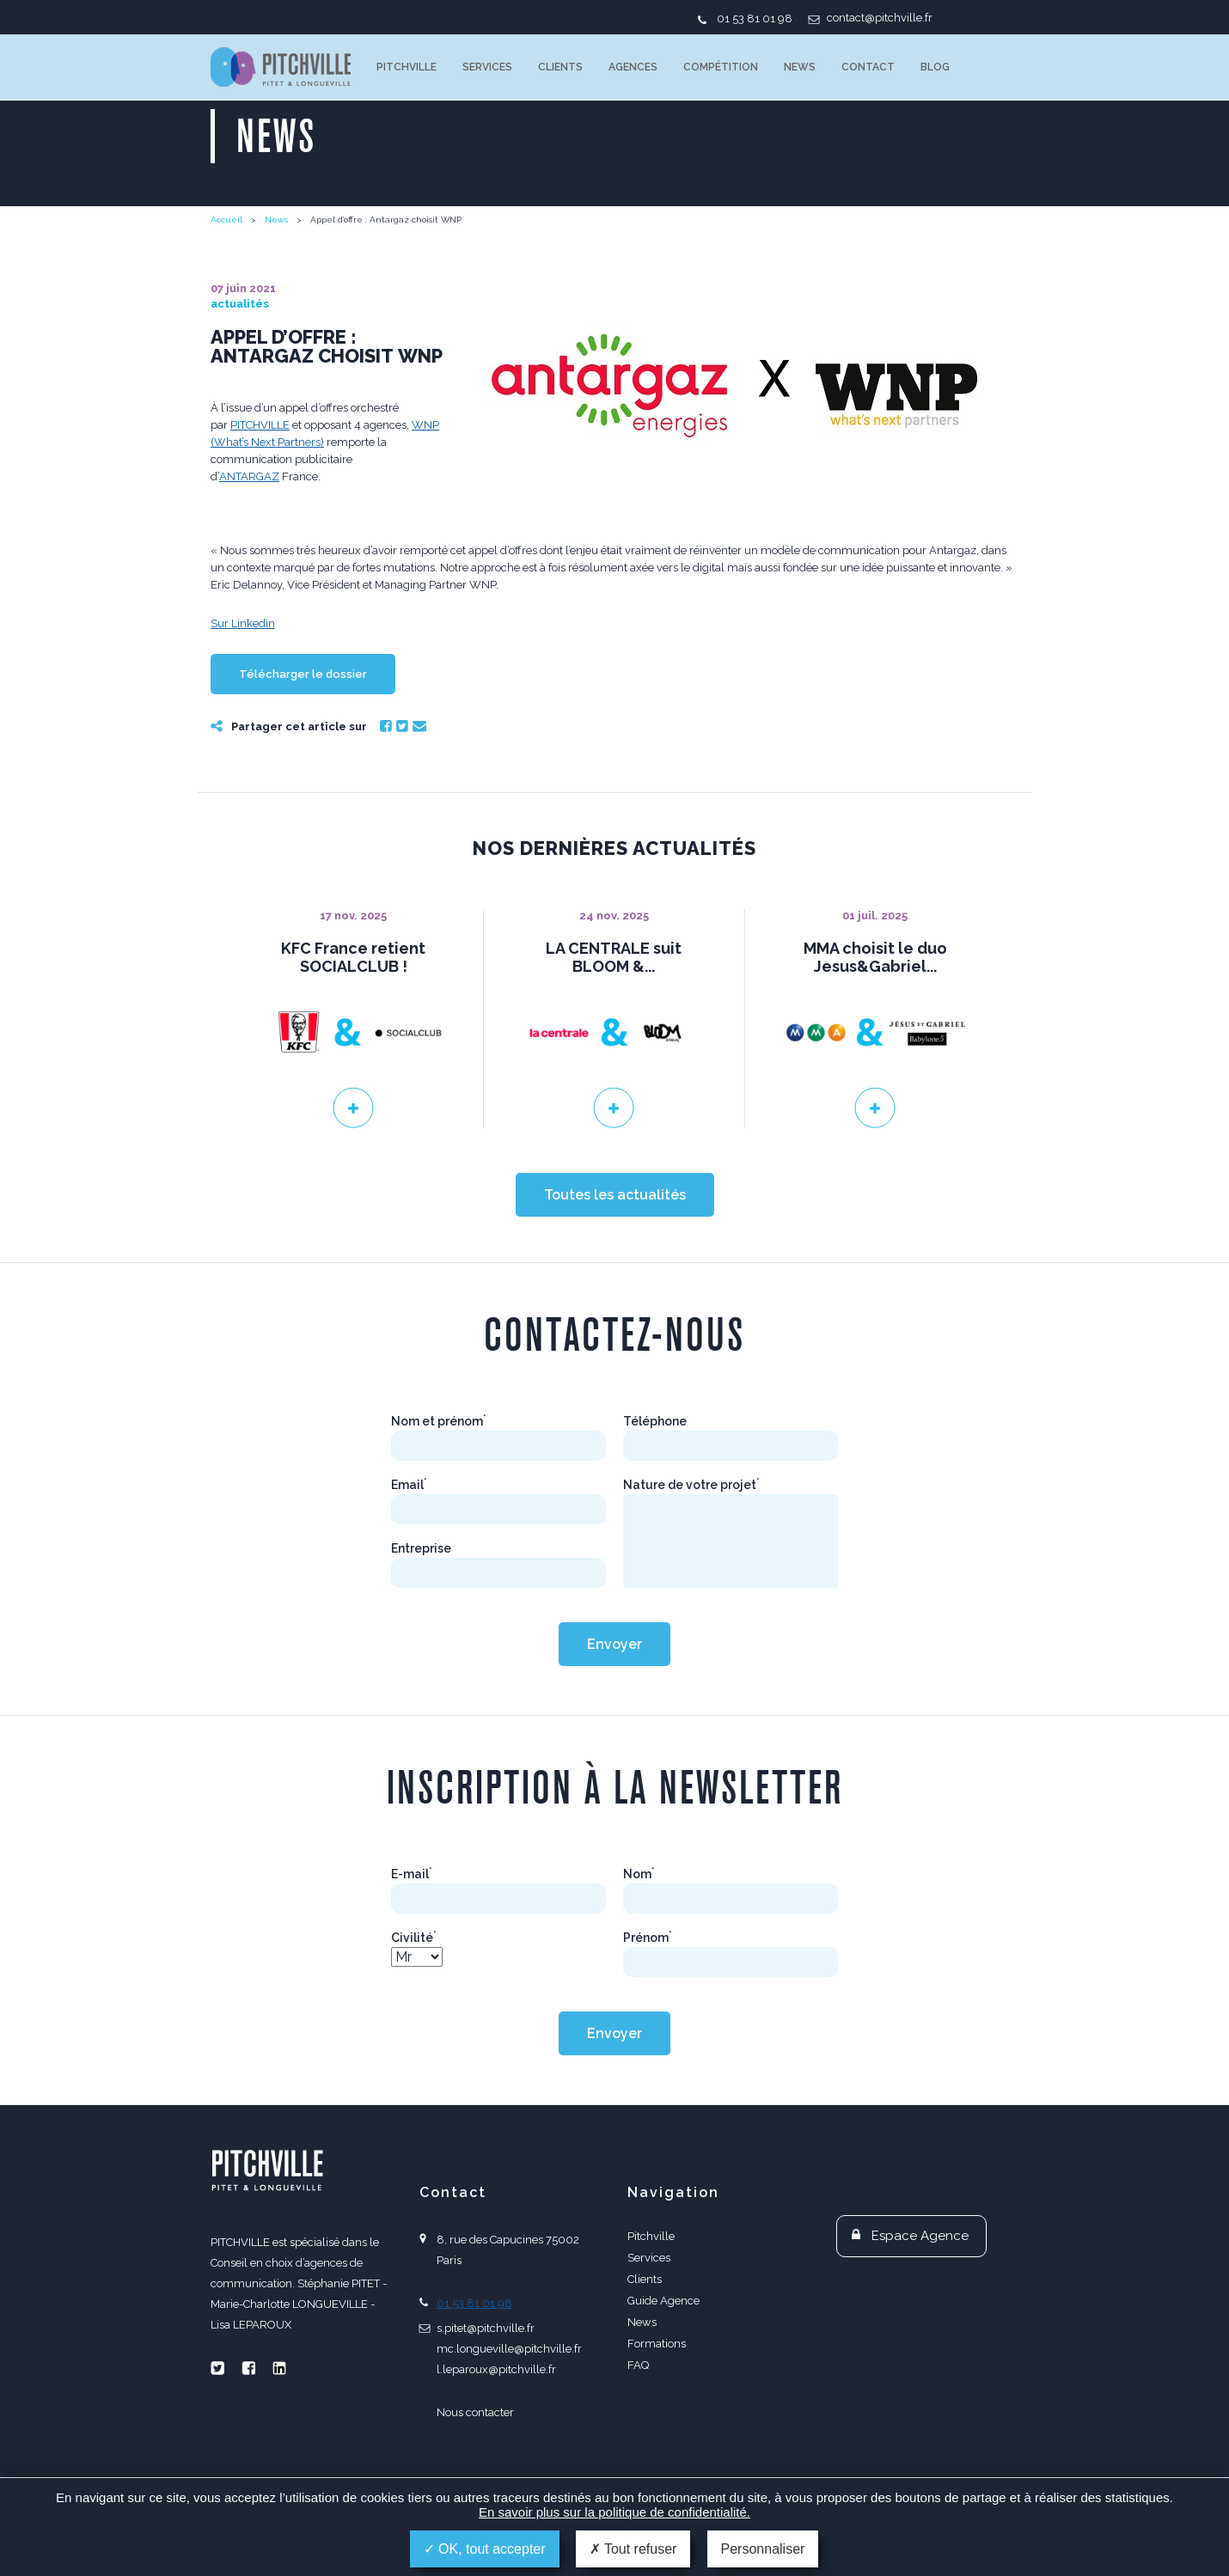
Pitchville (406, 67)
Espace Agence (920, 2291)
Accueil (226, 219)
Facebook (386, 782)
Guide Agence (663, 2356)
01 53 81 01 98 (754, 18)
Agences (632, 67)
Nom (639, 1930)
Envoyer (614, 1700)
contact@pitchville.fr (879, 17)
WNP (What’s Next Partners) (674, 550)
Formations (656, 2399)
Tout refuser (633, 2549)
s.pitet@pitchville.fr (486, 2384)
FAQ (638, 2420)
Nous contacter (475, 2468)
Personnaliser (763, 2549)
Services (487, 67)
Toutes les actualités (615, 1250)
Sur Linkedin (243, 679)
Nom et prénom (438, 1477)
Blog (935, 67)
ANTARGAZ (249, 567)
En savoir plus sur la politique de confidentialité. (614, 2512)
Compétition (720, 67)
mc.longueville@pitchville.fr (509, 2404)
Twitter (402, 782)
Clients (560, 67)
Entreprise (421, 1604)
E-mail (411, 1930)
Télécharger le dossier (303, 729)
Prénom (647, 1993)
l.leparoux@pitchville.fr (496, 2425)
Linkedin (279, 2424)
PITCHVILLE (281, 67)
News (800, 67)
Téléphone (655, 1477)
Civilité (414, 1993)
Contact (868, 67)
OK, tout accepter (485, 2549)
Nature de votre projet (691, 1540)
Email (419, 782)
